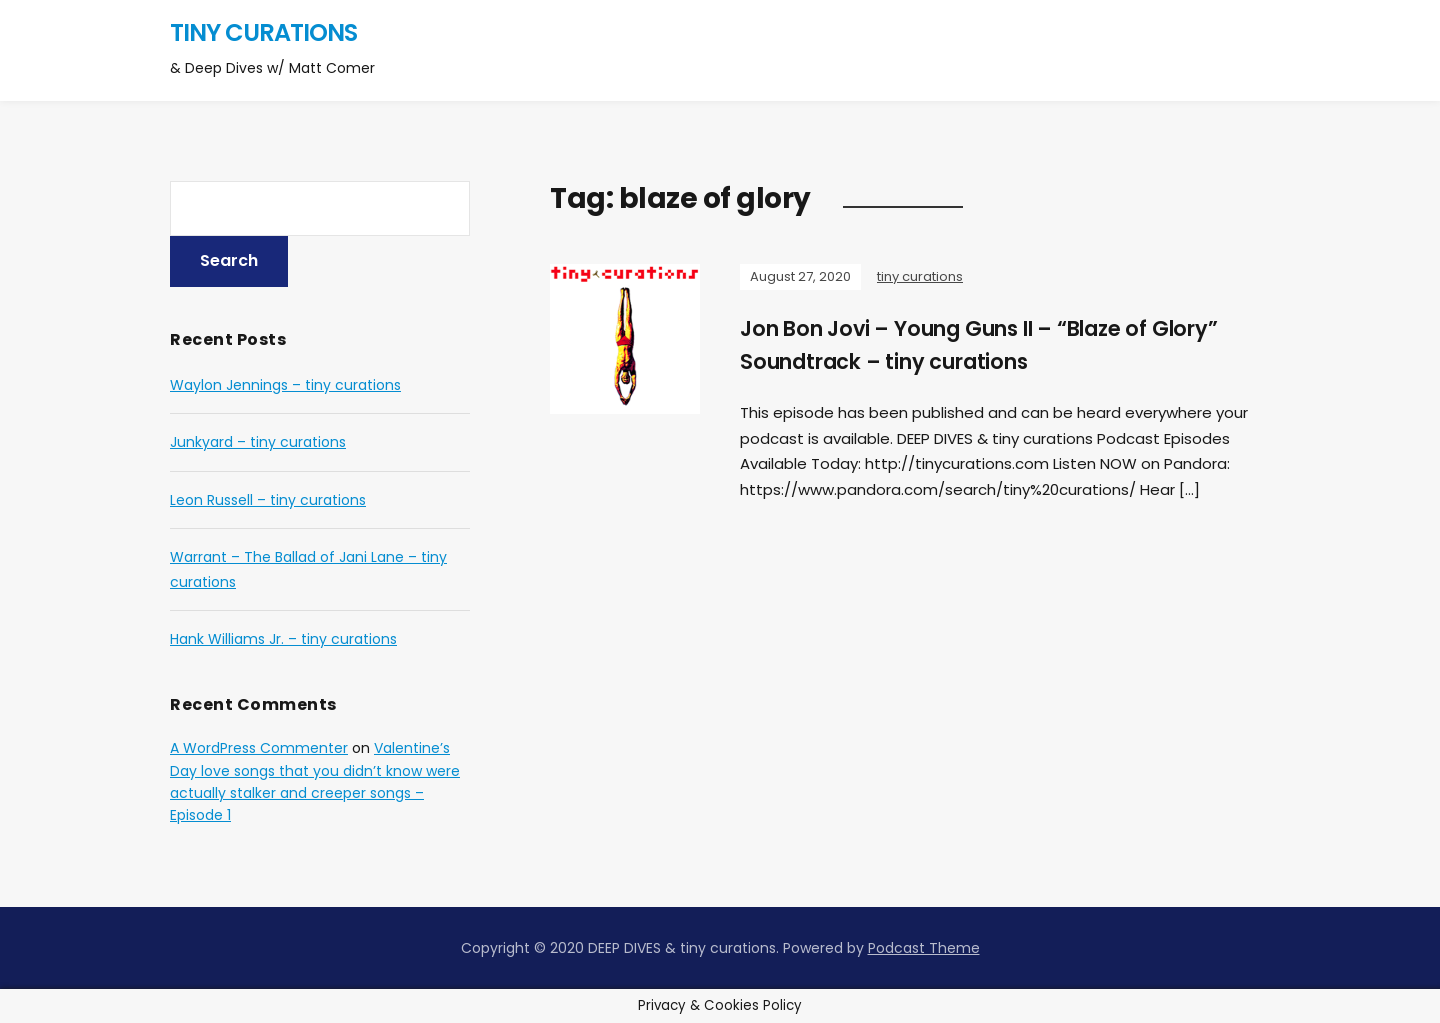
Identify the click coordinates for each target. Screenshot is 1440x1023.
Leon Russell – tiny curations (268, 500)
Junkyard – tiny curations (258, 442)
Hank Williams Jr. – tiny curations (283, 639)
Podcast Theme (924, 948)
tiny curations (263, 32)
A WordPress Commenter (259, 748)
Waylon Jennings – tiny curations (285, 385)
